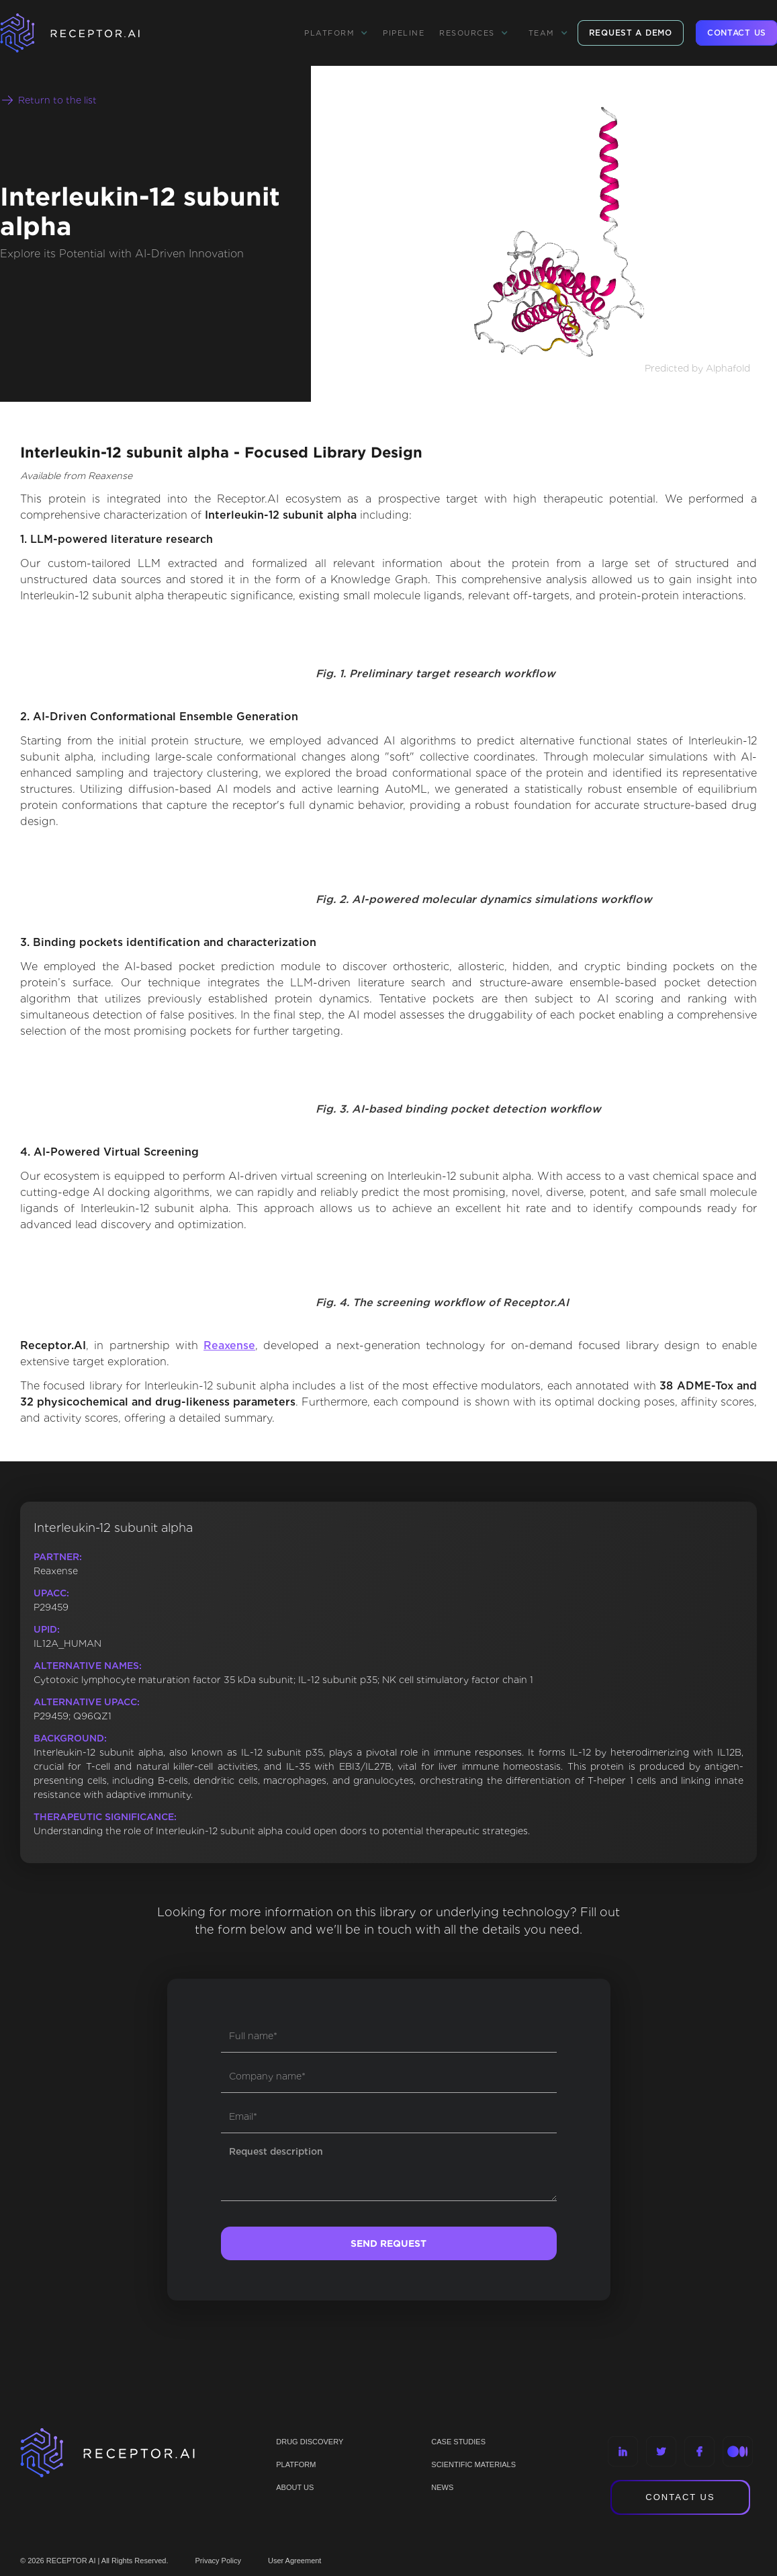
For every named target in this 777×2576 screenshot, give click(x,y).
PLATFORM (296, 2464)
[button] (336, 33)
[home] (87, 32)
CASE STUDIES (458, 2442)
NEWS (442, 2487)
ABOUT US (295, 2487)
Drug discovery (309, 2442)
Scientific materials (473, 2464)
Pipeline (403, 33)
